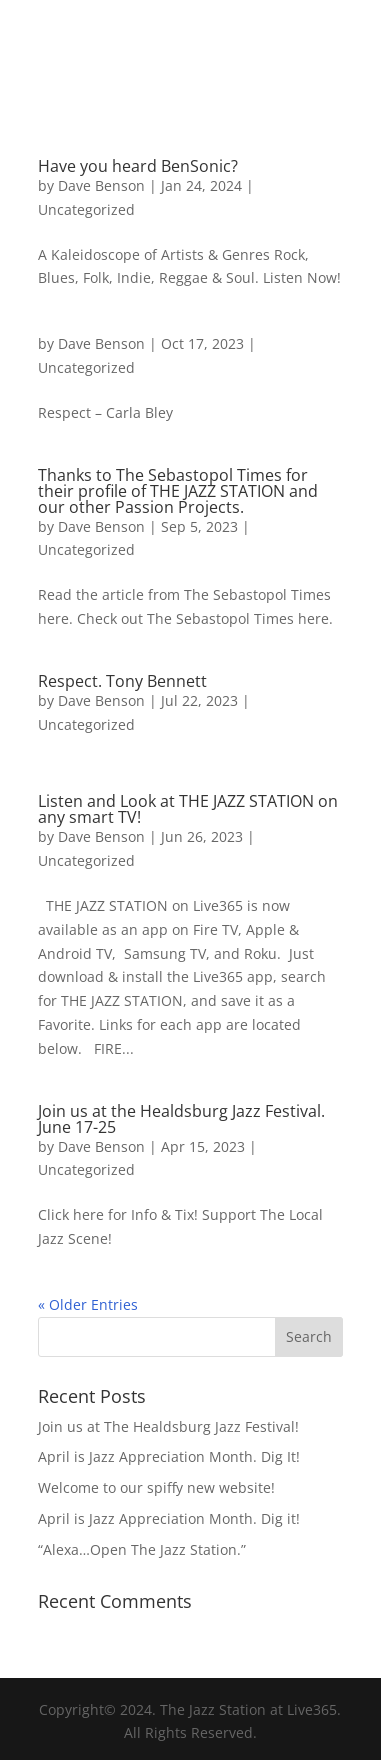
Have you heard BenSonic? (138, 166)
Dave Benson (101, 185)
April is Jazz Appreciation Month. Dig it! (169, 1518)
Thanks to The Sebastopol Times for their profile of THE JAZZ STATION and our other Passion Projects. (178, 491)
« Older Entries (88, 1304)
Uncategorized (86, 209)
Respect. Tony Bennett (122, 681)
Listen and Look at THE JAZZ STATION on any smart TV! (188, 809)
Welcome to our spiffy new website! (156, 1487)
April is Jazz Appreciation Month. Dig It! (169, 1456)
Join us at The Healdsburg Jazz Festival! (168, 1426)
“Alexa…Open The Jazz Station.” (142, 1549)
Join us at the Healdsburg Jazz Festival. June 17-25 (181, 1119)
